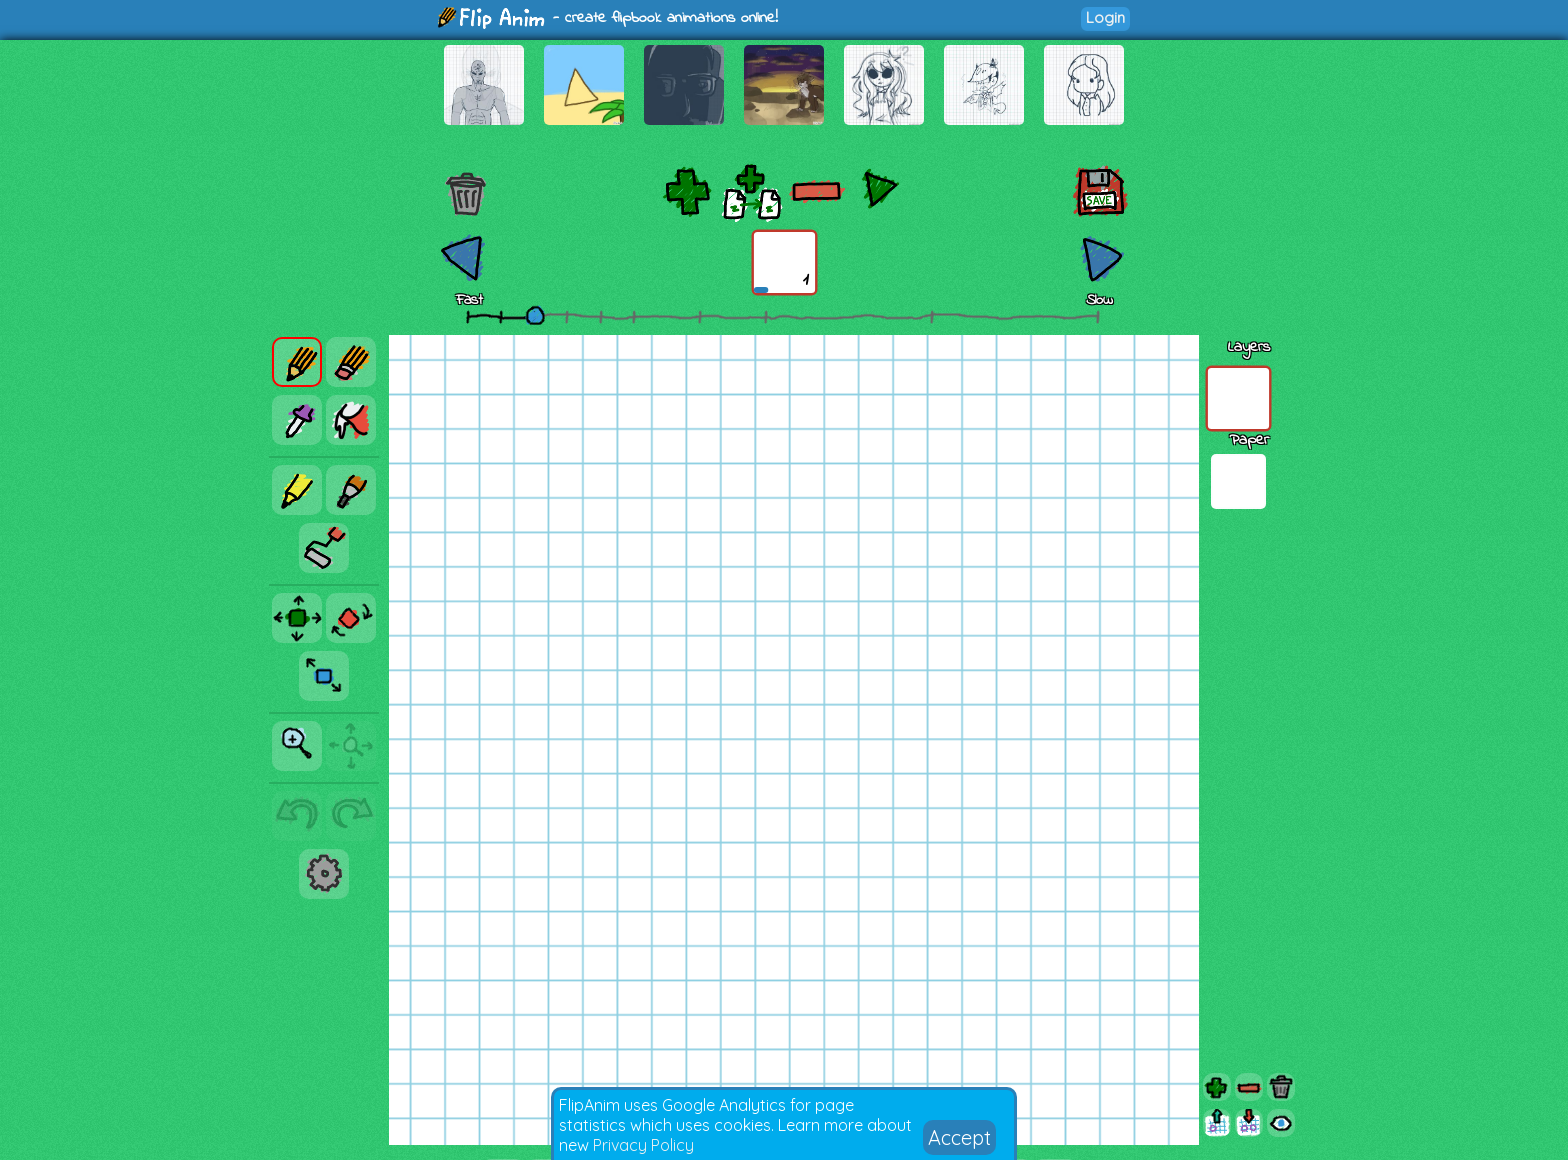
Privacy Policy (643, 1145)
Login (1105, 17)
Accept (959, 1137)
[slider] (535, 315)
